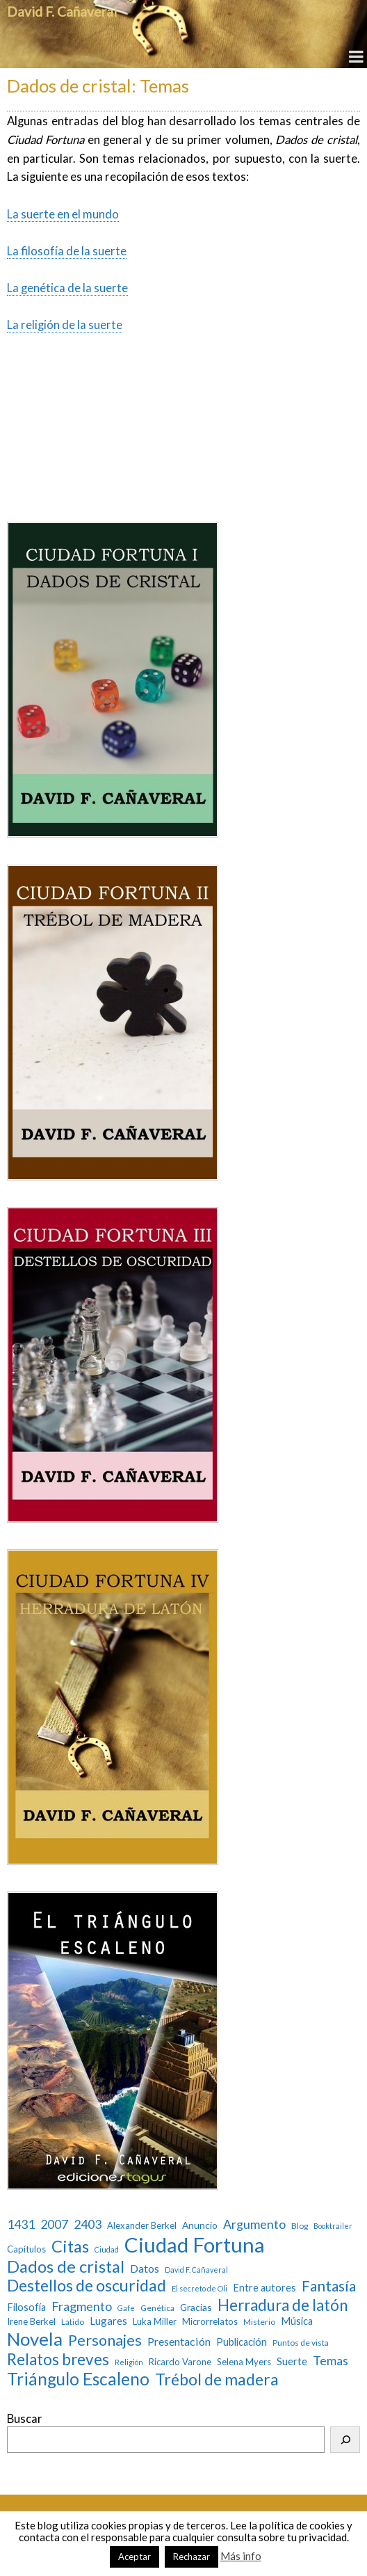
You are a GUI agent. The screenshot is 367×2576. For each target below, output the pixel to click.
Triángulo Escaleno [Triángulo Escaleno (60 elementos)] (78, 2379)
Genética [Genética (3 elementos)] (157, 2308)
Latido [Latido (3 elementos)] (72, 2322)
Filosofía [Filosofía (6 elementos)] (26, 2307)
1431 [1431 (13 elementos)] (21, 2224)
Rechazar (191, 2556)
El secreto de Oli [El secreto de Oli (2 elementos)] (199, 2289)
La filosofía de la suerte (67, 251)
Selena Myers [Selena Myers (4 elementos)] (244, 2362)
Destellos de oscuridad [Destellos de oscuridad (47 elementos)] (86, 2285)
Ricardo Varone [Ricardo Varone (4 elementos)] (180, 2362)
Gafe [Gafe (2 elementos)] (126, 2308)
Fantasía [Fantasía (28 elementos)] (329, 2285)
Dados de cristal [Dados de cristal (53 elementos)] (65, 2266)
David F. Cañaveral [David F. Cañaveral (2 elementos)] (196, 2270)
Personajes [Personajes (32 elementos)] (105, 2340)
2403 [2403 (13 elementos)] (87, 2224)
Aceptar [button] (134, 2556)
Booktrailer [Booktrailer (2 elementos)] (332, 2226)
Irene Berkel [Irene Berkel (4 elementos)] (31, 2322)
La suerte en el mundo (63, 214)
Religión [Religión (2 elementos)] (129, 2362)
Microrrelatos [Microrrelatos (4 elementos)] (210, 2322)
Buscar (24, 2419)
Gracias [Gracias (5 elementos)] (196, 2307)
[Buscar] (345, 2439)
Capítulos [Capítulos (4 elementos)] (26, 2249)
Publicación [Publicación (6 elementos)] (241, 2342)
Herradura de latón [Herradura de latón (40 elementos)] (283, 2305)
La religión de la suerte (64, 325)
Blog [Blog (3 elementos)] (299, 2226)
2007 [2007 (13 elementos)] (54, 2224)
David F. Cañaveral (62, 11)
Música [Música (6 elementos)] (297, 2321)
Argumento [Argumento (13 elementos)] (254, 2224)
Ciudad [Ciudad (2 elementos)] (107, 2250)
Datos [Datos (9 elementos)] (144, 2268)
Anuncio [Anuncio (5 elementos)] (200, 2225)
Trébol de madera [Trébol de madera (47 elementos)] (217, 2379)
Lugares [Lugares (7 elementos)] (108, 2320)
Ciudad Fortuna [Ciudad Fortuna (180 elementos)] (194, 2244)
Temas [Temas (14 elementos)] (330, 2360)
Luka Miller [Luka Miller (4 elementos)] (155, 2322)
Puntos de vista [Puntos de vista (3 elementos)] (300, 2343)
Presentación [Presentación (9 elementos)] (179, 2341)
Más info (240, 2556)
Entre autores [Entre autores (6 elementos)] (264, 2288)
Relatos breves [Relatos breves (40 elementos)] (58, 2359)
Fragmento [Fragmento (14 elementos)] (81, 2306)
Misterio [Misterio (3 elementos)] (259, 2322)
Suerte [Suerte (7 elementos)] (292, 2361)
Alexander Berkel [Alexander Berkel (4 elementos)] (142, 2226)
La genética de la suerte (67, 288)
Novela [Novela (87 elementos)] (35, 2339)
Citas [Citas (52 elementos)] (70, 2246)
